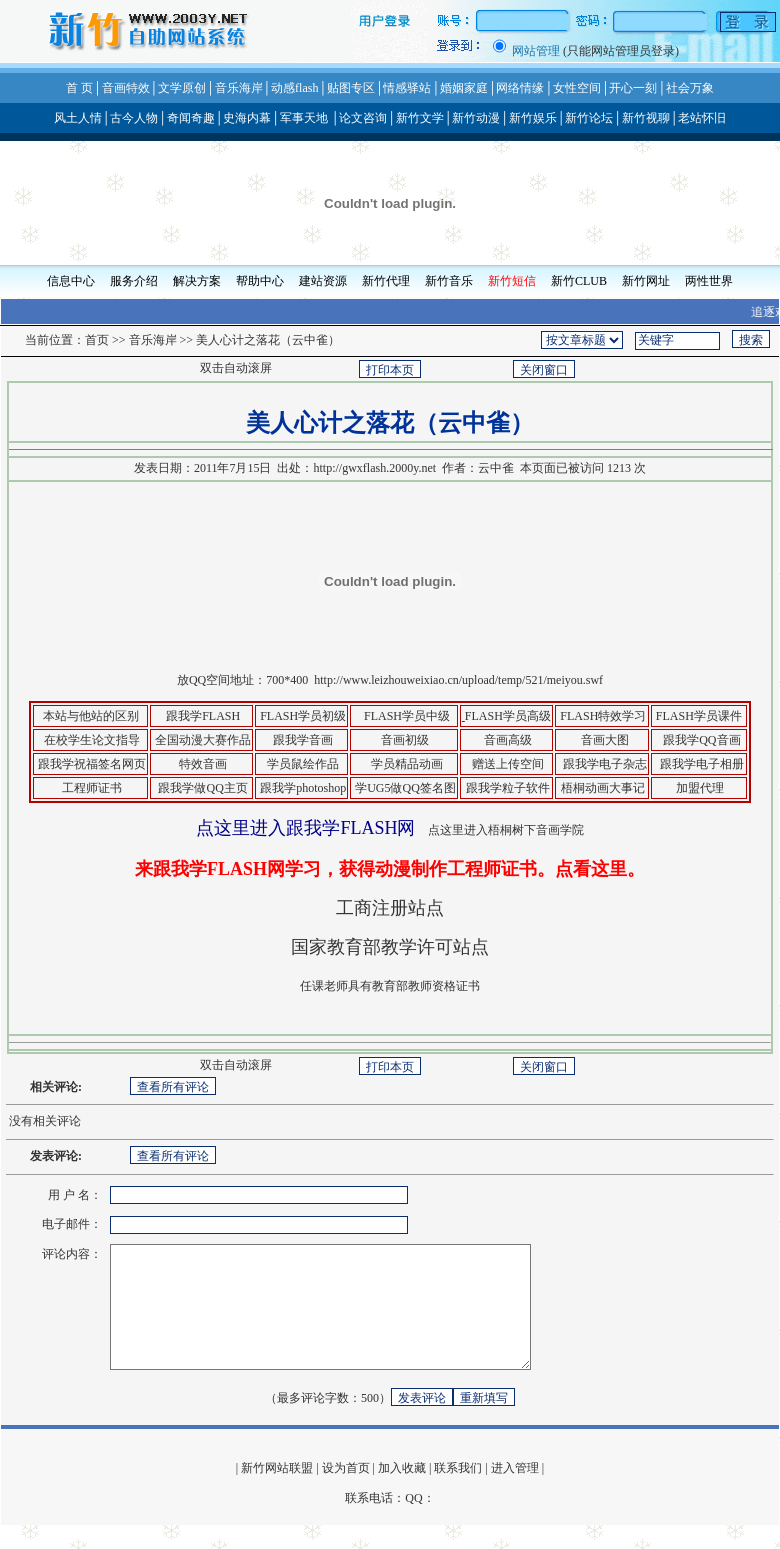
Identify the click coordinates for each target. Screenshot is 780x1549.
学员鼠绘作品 (303, 764)
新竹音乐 (449, 281)
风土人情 (78, 118)
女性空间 (577, 88)
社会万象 (690, 88)
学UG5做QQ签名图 (405, 788)
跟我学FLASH (203, 716)
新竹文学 (420, 118)
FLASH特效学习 (601, 716)
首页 (97, 340)
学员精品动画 (407, 764)
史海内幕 (247, 118)
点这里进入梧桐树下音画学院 (506, 830)
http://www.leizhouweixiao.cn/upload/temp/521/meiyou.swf (458, 680)
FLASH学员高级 (508, 716)
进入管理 (515, 1492)
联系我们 (458, 1492)
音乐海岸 (239, 88)
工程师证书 (90, 788)
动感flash (294, 88)
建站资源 (323, 281)
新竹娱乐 (533, 118)
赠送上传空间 (508, 764)
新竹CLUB (579, 281)
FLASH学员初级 (303, 716)
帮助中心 (260, 281)
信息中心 (71, 281)
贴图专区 (351, 88)
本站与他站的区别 (91, 716)
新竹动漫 (476, 118)
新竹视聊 (646, 118)
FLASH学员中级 (407, 716)
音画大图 (605, 740)
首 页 (79, 88)
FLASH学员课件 (699, 716)
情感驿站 (407, 88)
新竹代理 (386, 281)
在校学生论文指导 (90, 740)
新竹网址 (646, 281)
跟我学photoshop (303, 788)
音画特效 (126, 88)
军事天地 (304, 118)
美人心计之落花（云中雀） (268, 340)
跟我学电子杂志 (605, 764)
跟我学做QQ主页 (202, 788)
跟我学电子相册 (700, 764)
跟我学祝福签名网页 (92, 764)
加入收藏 (402, 1492)
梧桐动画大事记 (603, 788)
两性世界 (709, 281)
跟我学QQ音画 (701, 740)
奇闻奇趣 (191, 118)
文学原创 (182, 88)
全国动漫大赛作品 (203, 740)
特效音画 (201, 764)
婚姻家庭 (464, 88)
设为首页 (346, 1492)
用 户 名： (75, 1195)
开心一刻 (633, 88)
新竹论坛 (589, 118)
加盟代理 (700, 788)
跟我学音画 (303, 740)
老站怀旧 (702, 118)
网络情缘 (520, 88)
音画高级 (508, 740)
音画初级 (405, 740)
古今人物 (134, 118)
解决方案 (197, 281)
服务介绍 (134, 281)
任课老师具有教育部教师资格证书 (390, 986)
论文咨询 (363, 118)
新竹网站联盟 (277, 1492)
